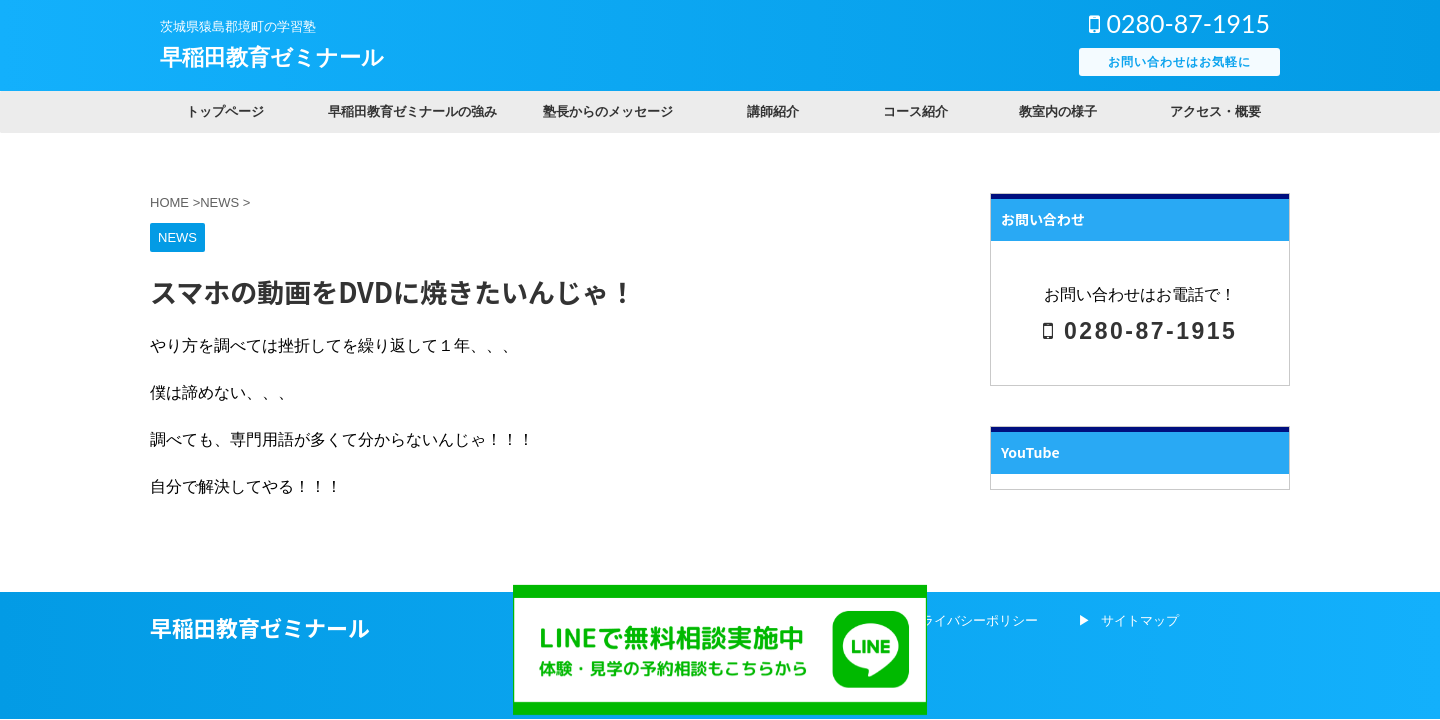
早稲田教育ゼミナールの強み (412, 111)
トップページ (225, 111)
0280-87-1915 (1179, 23)
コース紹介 (915, 111)
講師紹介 (773, 111)
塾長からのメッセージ (608, 111)
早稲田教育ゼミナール (272, 57)
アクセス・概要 (1215, 111)
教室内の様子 (1058, 111)
